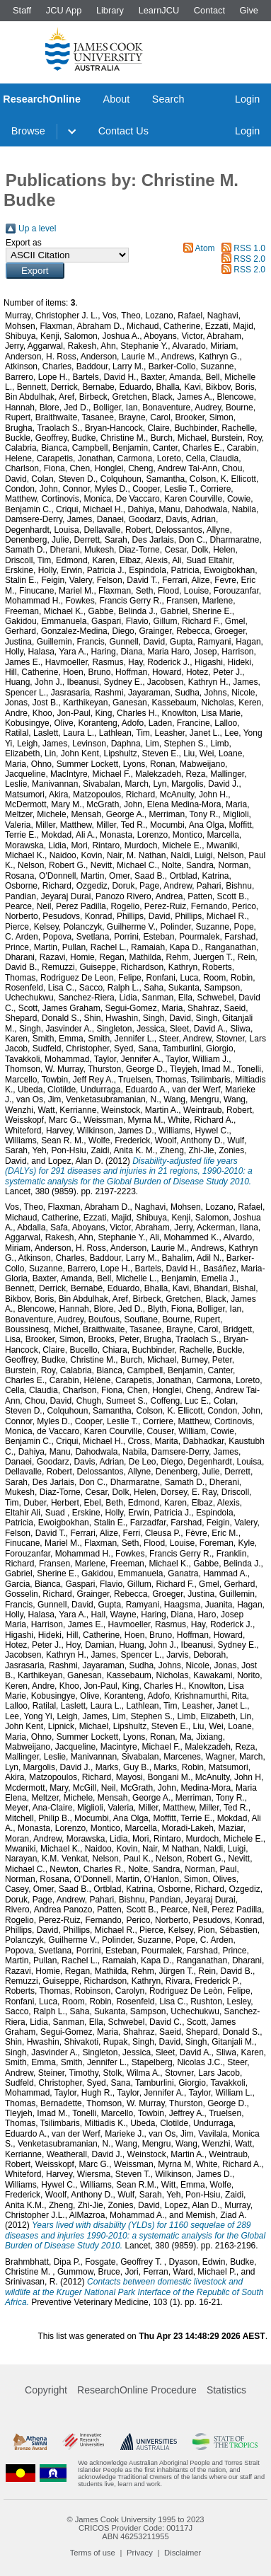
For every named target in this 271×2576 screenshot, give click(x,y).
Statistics (226, 2390)
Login (247, 99)
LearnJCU (159, 10)
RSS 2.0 (249, 259)
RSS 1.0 (249, 248)
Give (249, 10)
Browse (28, 131)
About (116, 99)
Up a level (37, 228)
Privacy (140, 2552)
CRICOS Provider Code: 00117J (135, 2528)
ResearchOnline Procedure (137, 2390)
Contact (209, 10)
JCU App (64, 10)
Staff (22, 10)
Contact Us (123, 131)
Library (110, 10)
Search (168, 99)
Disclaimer (182, 2552)
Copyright (46, 2390)
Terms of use (92, 2552)
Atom (205, 248)
